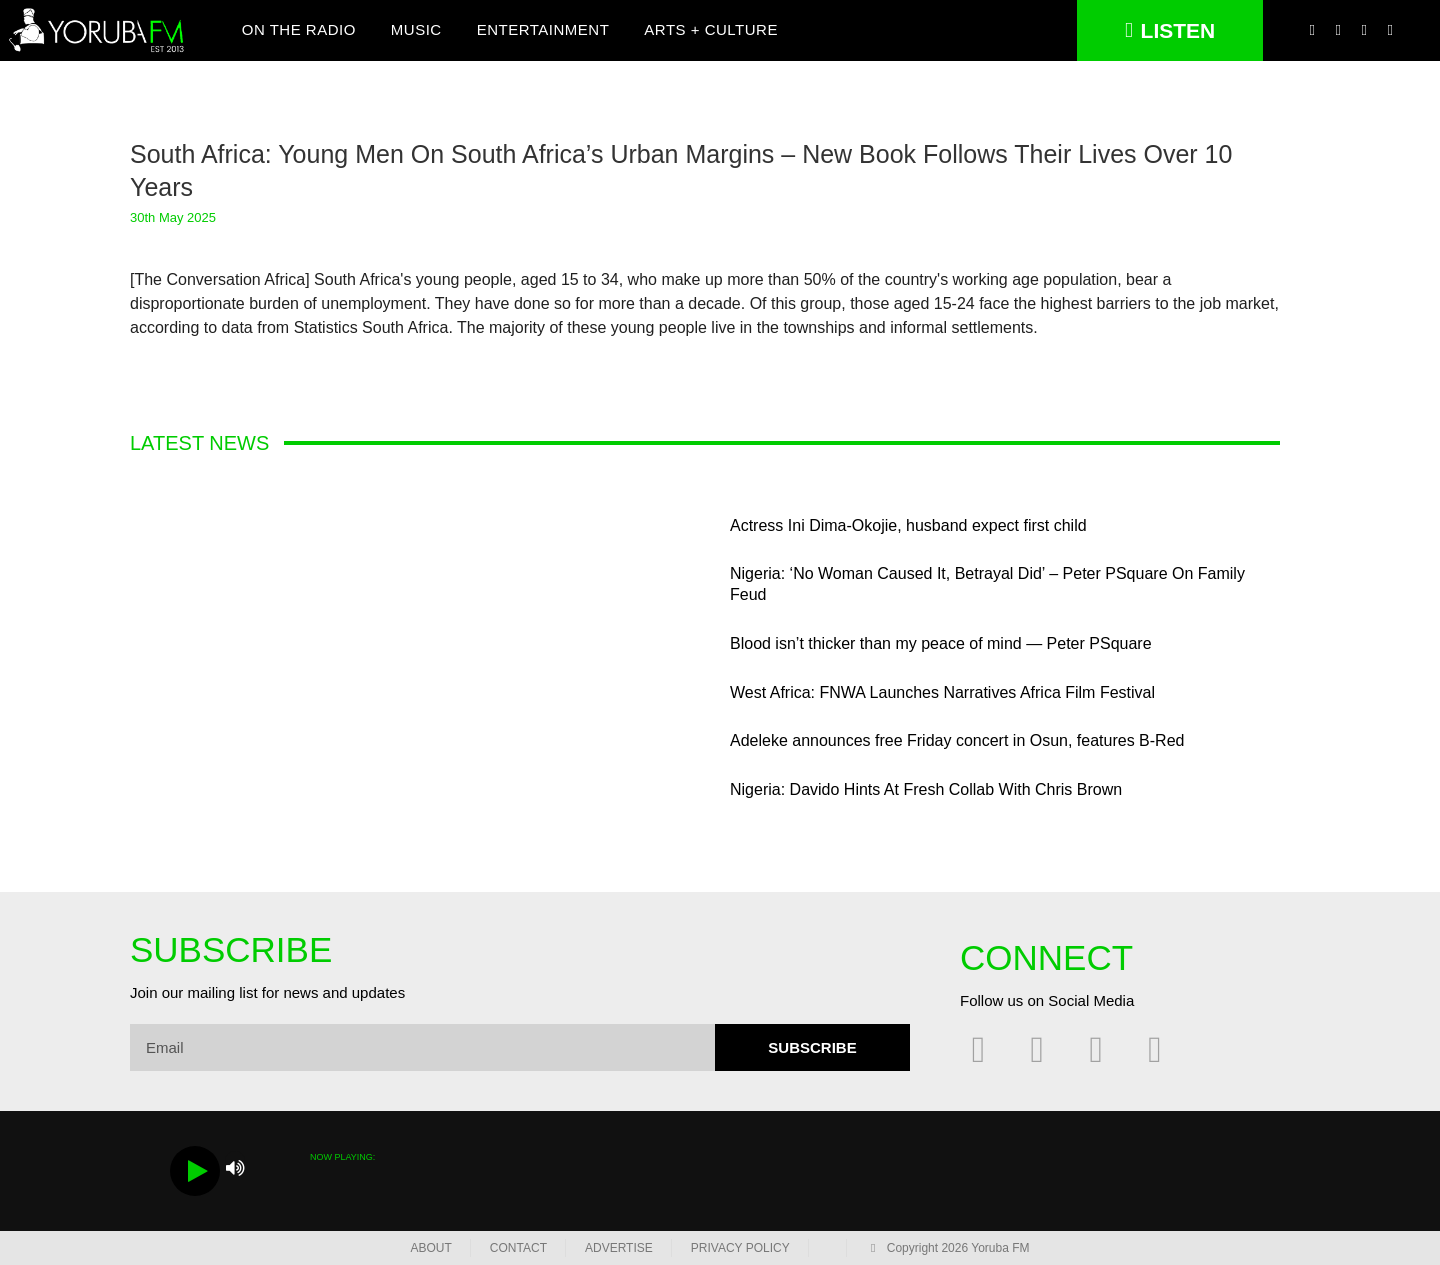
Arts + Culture (711, 30)
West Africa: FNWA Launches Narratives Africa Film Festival (942, 692)
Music (416, 30)
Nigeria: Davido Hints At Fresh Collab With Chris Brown (926, 789)
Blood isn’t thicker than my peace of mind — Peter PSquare (941, 643)
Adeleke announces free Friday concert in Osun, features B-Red (957, 740)
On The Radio (299, 30)
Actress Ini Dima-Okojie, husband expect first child (908, 525)
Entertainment (543, 30)
